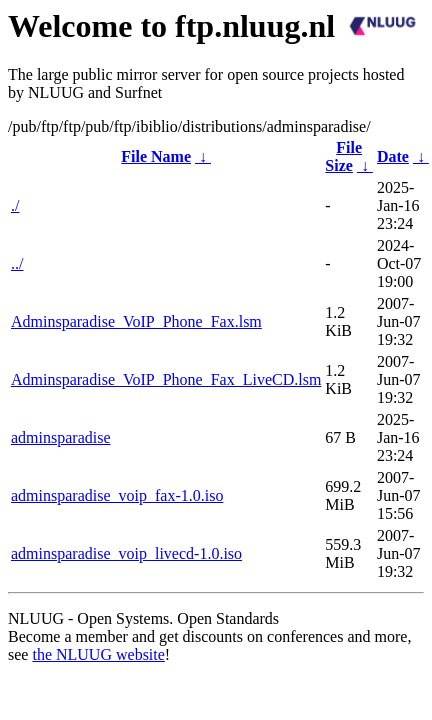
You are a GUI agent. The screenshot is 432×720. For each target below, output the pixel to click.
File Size (343, 156)
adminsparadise (61, 437)
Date (393, 156)
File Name (156, 156)
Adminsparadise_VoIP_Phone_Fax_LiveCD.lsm (166, 379)
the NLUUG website (98, 654)
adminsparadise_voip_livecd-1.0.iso (126, 553)
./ (15, 205)
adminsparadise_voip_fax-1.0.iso (117, 495)
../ (17, 263)
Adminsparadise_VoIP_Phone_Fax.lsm (136, 321)
